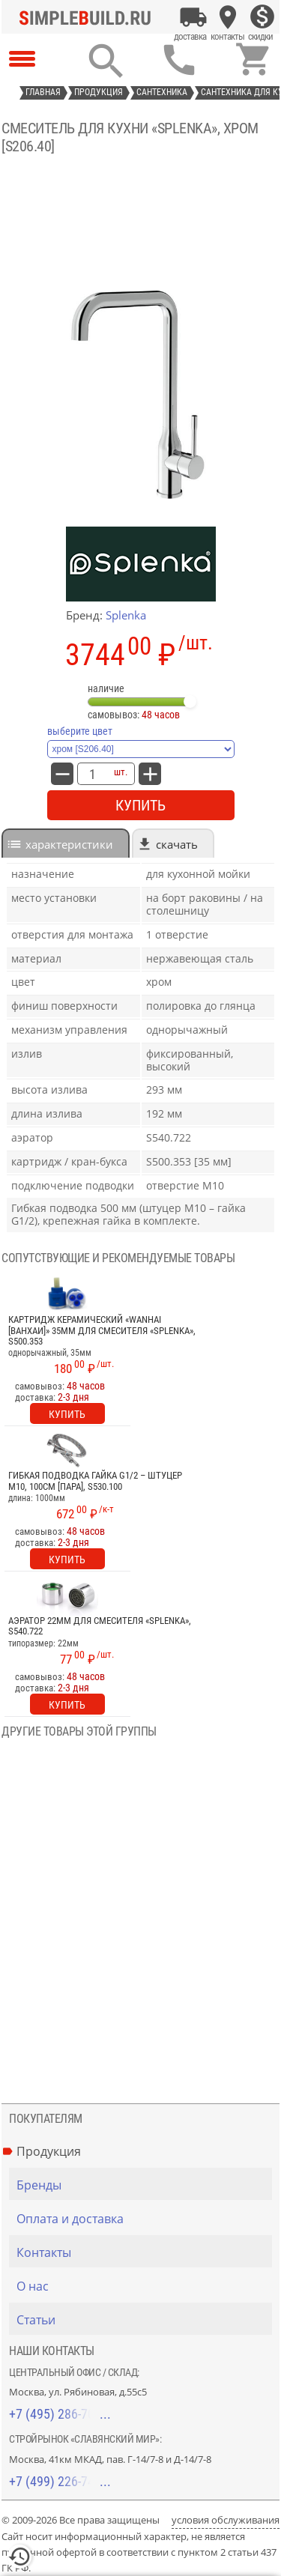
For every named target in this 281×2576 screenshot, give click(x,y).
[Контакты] (228, 17)
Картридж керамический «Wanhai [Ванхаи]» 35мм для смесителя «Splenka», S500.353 (102, 1331)
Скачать (177, 844)
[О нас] (144, 2286)
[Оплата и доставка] (193, 17)
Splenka (126, 614)
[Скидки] (262, 17)
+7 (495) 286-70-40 (60, 2414)
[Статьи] (144, 2320)
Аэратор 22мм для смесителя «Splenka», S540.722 (99, 1626)
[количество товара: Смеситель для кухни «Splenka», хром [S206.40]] (92, 774)
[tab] (65, 843)
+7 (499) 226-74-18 (60, 2481)
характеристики (69, 844)
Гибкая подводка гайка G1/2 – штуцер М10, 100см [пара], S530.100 (95, 1480)
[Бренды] (144, 2185)
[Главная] (89, 17)
